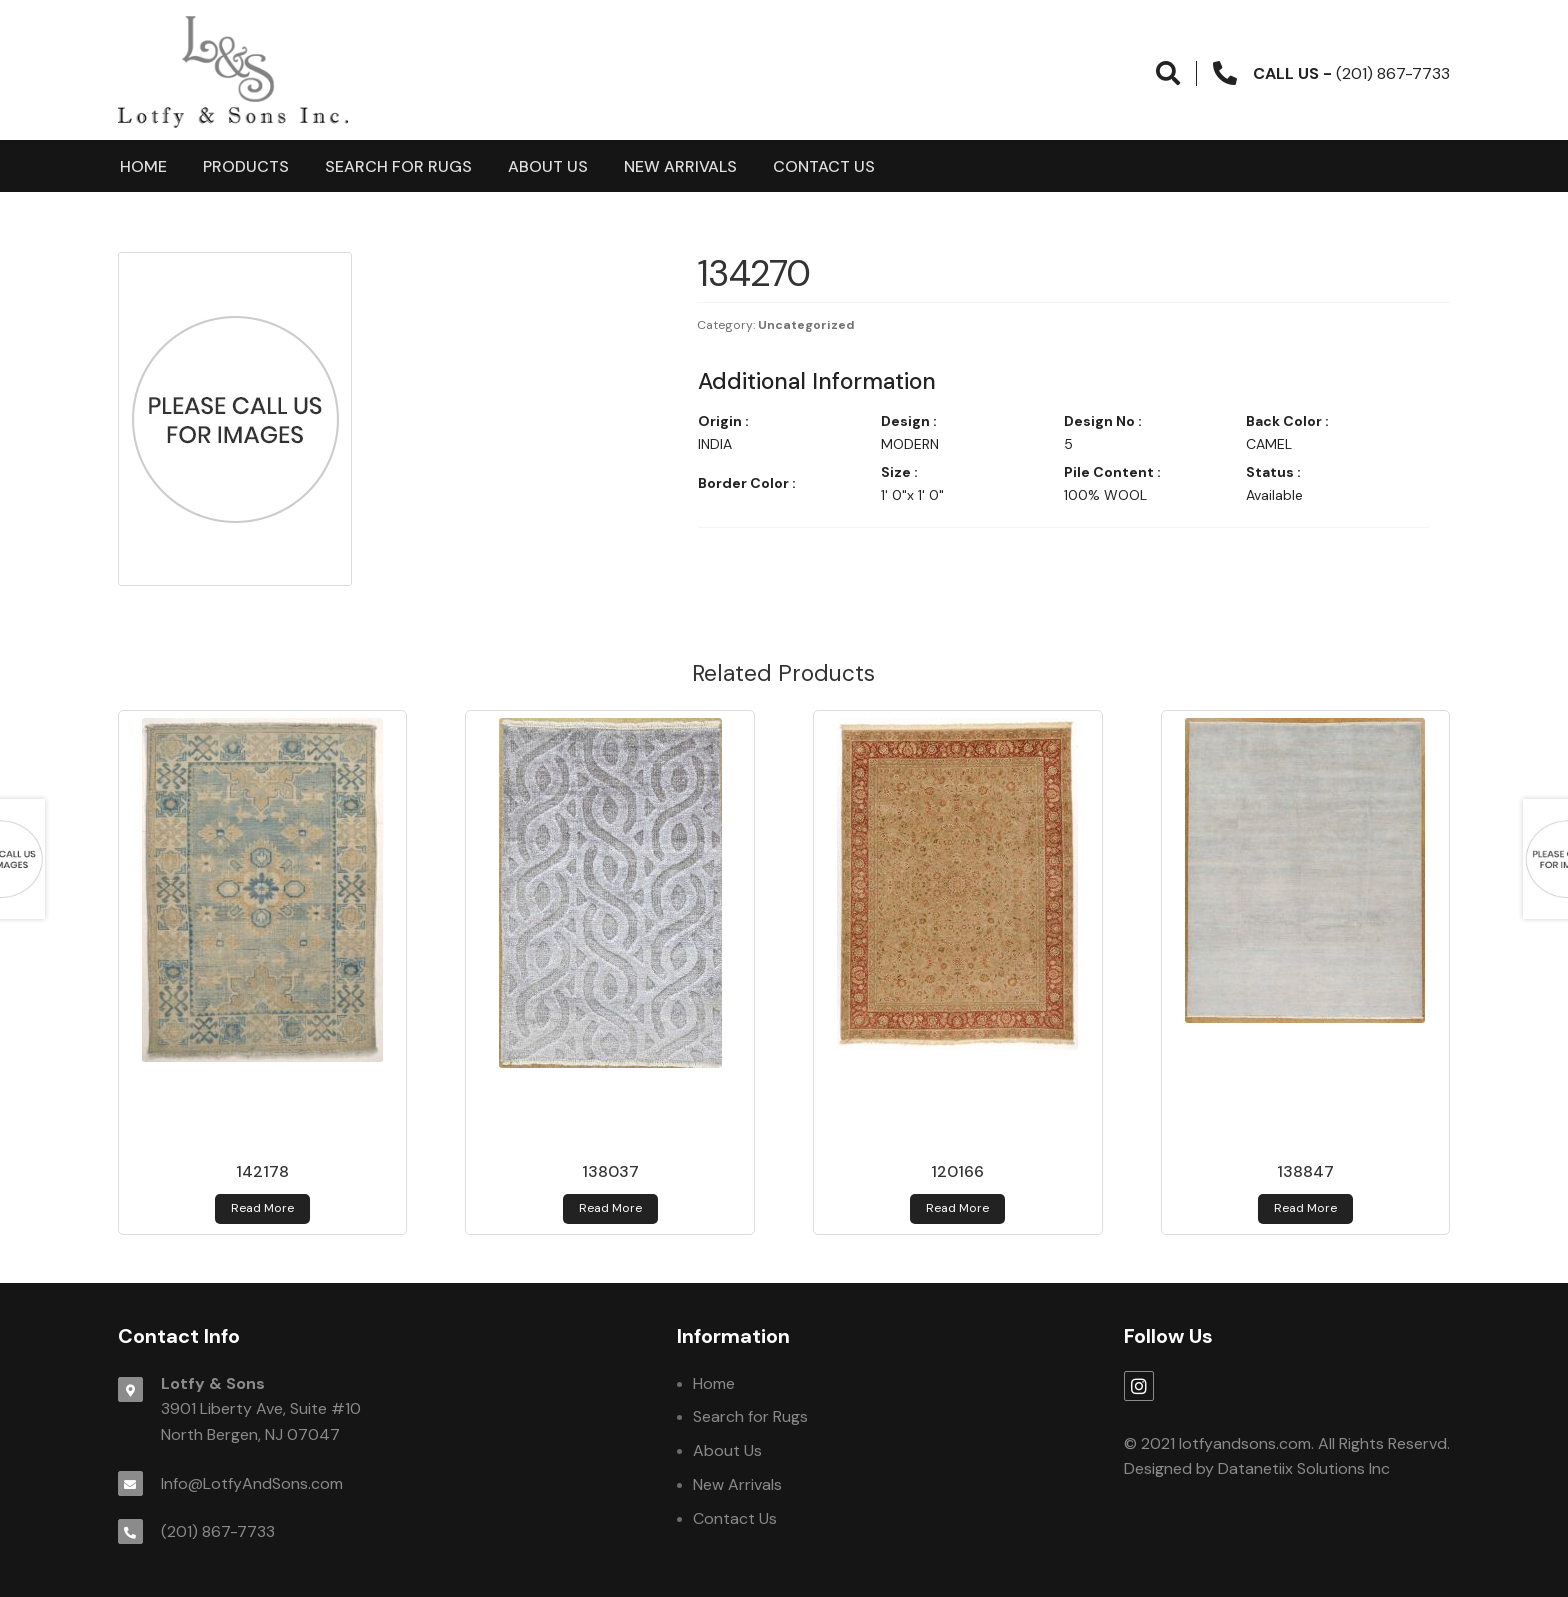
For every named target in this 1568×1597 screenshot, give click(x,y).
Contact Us (824, 166)
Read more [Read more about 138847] (1305, 1208)
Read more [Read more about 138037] (610, 1208)
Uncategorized (806, 325)
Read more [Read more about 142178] (262, 1208)
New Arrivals (680, 166)
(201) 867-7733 (218, 1531)
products (246, 166)
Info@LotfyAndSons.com (252, 1483)
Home (143, 166)
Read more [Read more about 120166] (957, 1208)
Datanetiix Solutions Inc (1304, 1468)
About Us (548, 166)
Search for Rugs (398, 166)
